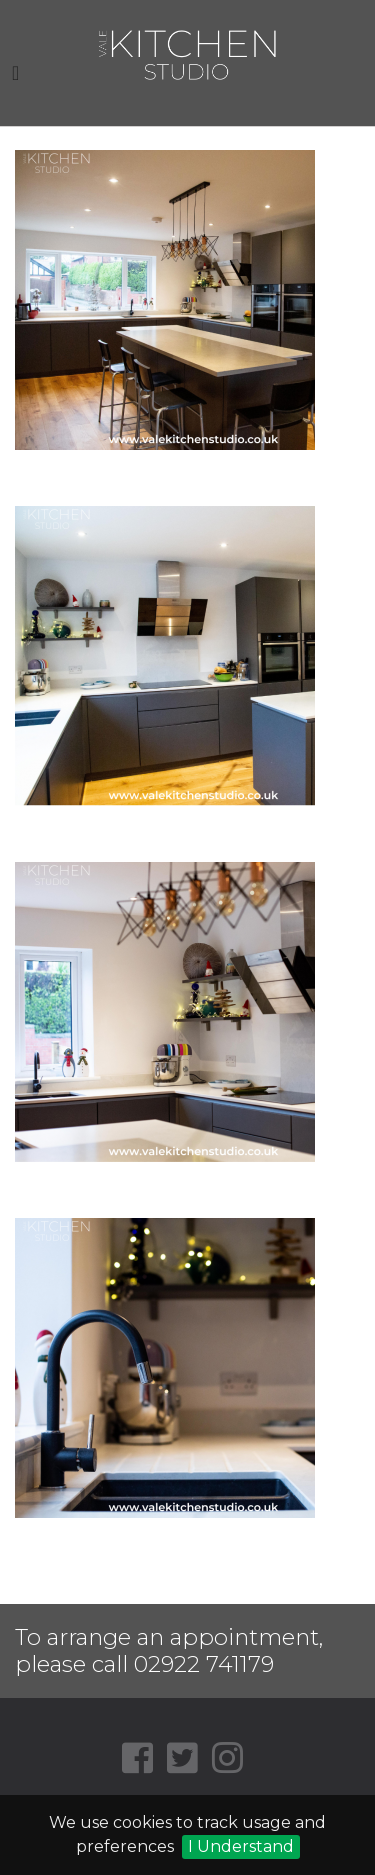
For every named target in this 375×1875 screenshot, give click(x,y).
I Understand (241, 1846)
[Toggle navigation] (15, 73)
